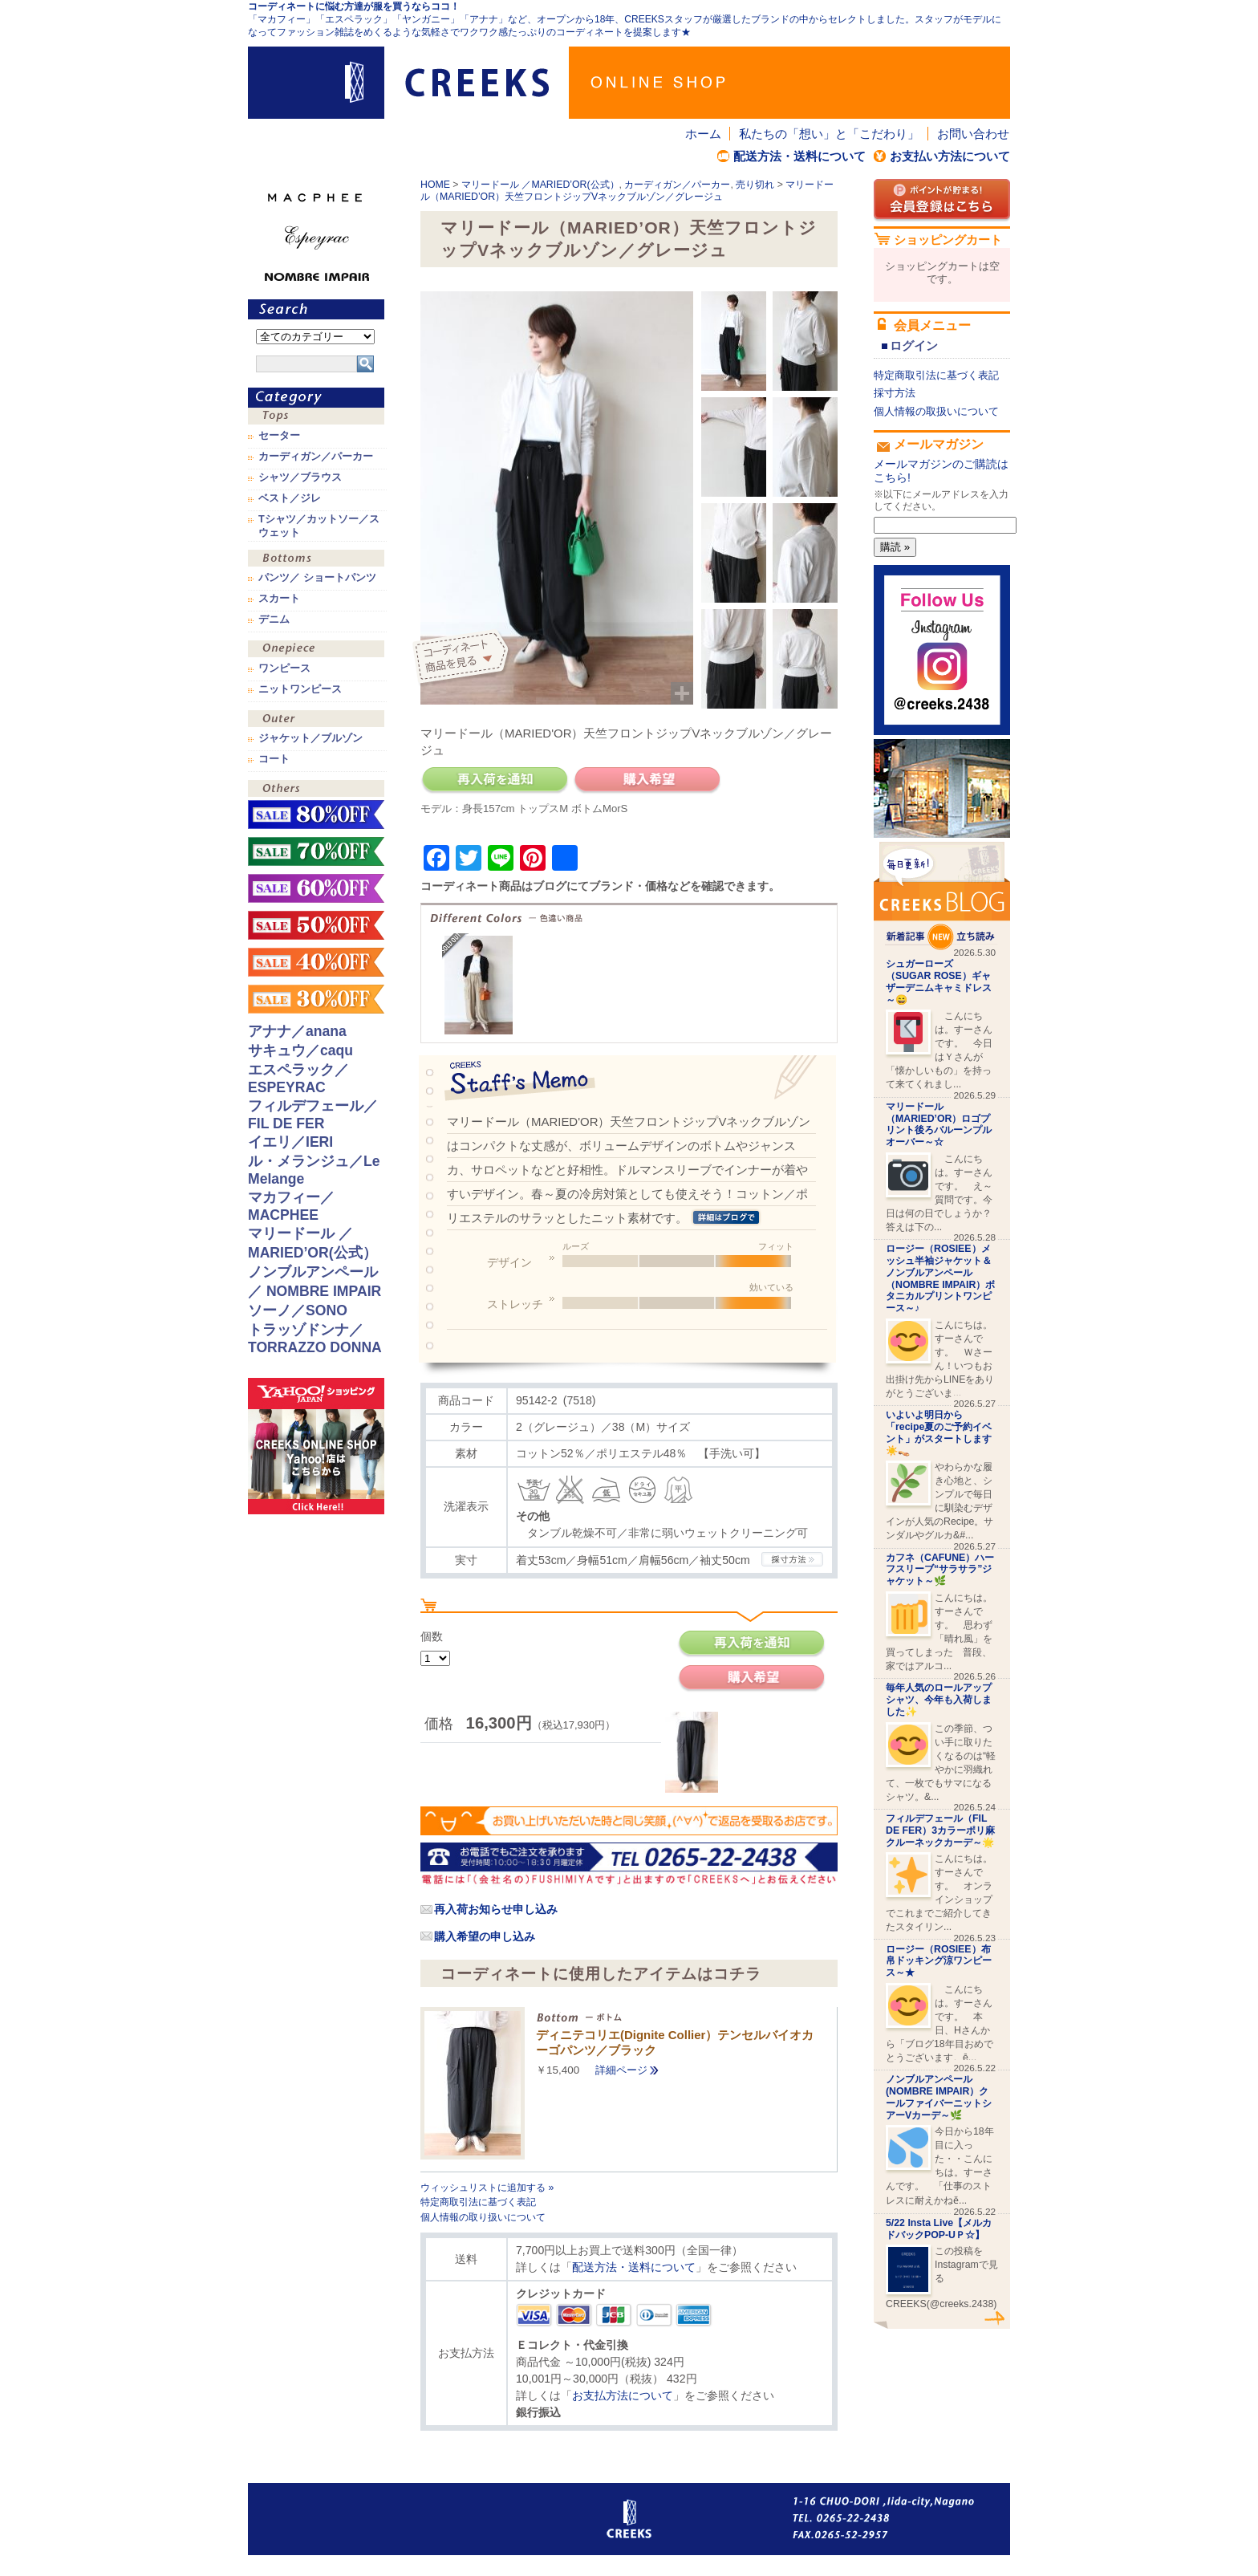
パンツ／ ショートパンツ (317, 577)
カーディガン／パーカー (677, 184)
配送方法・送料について (799, 156)
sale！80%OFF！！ (316, 814)
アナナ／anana (297, 1031)
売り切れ (755, 184)
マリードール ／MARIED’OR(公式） (540, 184)
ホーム (703, 133)
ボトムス (316, 560)
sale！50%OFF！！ (316, 925)
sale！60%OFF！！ (316, 888)
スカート (279, 598)
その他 (316, 790)
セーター (279, 435)
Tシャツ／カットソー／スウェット (318, 526)
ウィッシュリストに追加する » (487, 2187)
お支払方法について (622, 2395)
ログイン (914, 345)
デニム (274, 619)
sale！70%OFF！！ (316, 851)
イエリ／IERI (290, 1142)
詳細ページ (621, 2070)
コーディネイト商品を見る (462, 658)
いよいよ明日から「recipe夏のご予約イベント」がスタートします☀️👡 (939, 1432)
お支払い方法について (950, 156)
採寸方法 (894, 393)
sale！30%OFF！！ (316, 999)
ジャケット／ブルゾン (310, 738)
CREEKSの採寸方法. (792, 1559)
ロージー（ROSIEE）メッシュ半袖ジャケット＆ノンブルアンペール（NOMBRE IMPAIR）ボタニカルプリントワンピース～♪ (940, 1278)
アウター (316, 720)
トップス (316, 418)
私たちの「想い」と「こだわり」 (829, 133)
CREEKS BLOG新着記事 (942, 896)
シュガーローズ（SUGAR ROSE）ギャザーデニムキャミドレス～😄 (939, 981)
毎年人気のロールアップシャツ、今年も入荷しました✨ (939, 1699)
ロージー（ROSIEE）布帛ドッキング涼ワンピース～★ (939, 1961)
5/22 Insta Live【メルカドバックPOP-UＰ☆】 (939, 2229)
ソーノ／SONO (297, 1310)
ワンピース (316, 650)
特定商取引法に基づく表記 (478, 2202)
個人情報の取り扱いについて (483, 2217)
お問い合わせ (973, 133)
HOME (435, 184)
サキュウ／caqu (300, 1050)
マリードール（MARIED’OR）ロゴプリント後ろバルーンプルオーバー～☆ (939, 1124)
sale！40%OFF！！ (316, 962)
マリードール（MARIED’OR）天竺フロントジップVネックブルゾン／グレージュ (627, 190)
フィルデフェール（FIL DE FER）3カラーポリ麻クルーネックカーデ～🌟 (940, 1830)
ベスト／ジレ (289, 498)
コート (274, 759)
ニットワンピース (300, 689)
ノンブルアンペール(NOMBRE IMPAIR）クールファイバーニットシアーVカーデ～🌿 (939, 2097)
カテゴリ (316, 398)
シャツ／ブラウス (300, 477)
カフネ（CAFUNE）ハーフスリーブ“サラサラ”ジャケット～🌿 (940, 1569)
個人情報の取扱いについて (936, 411)
